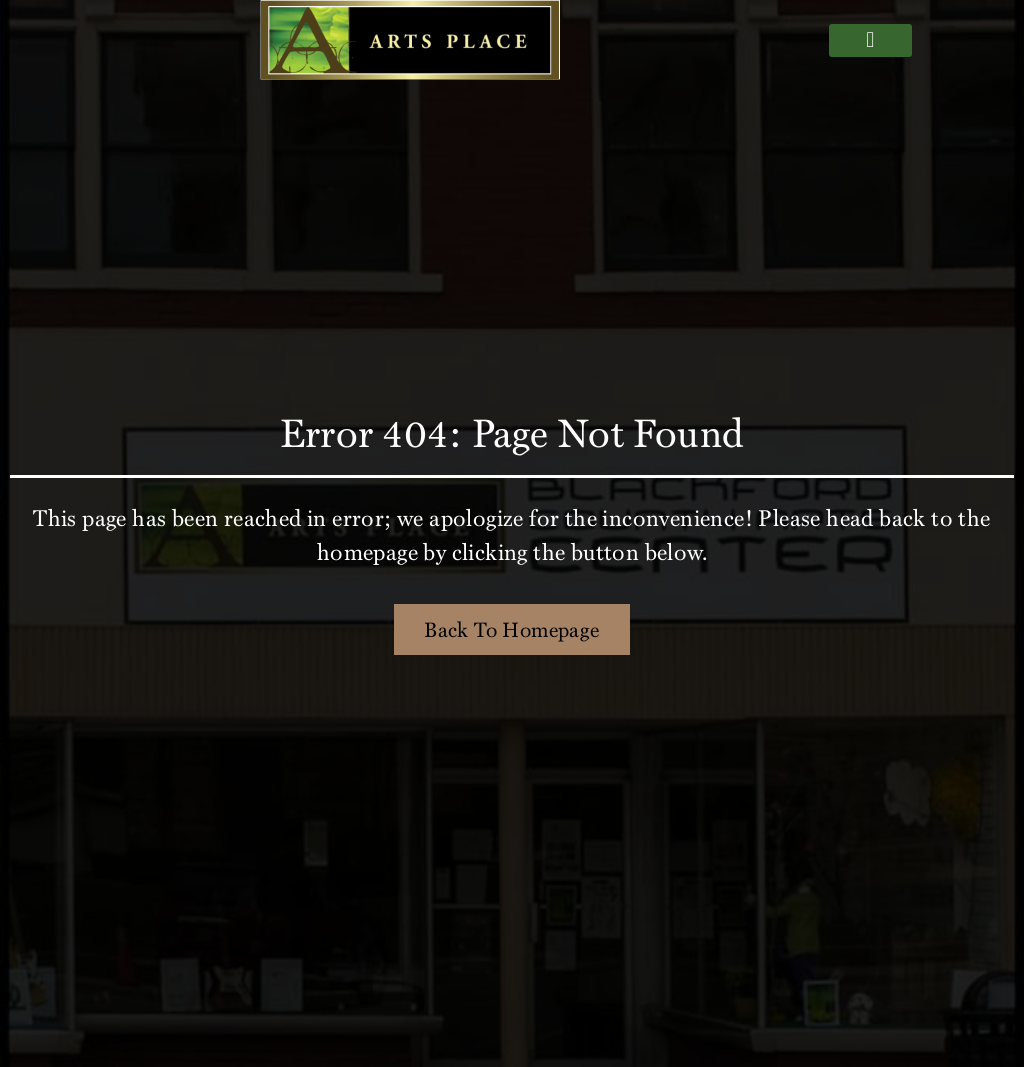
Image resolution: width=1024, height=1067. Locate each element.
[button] (870, 40)
